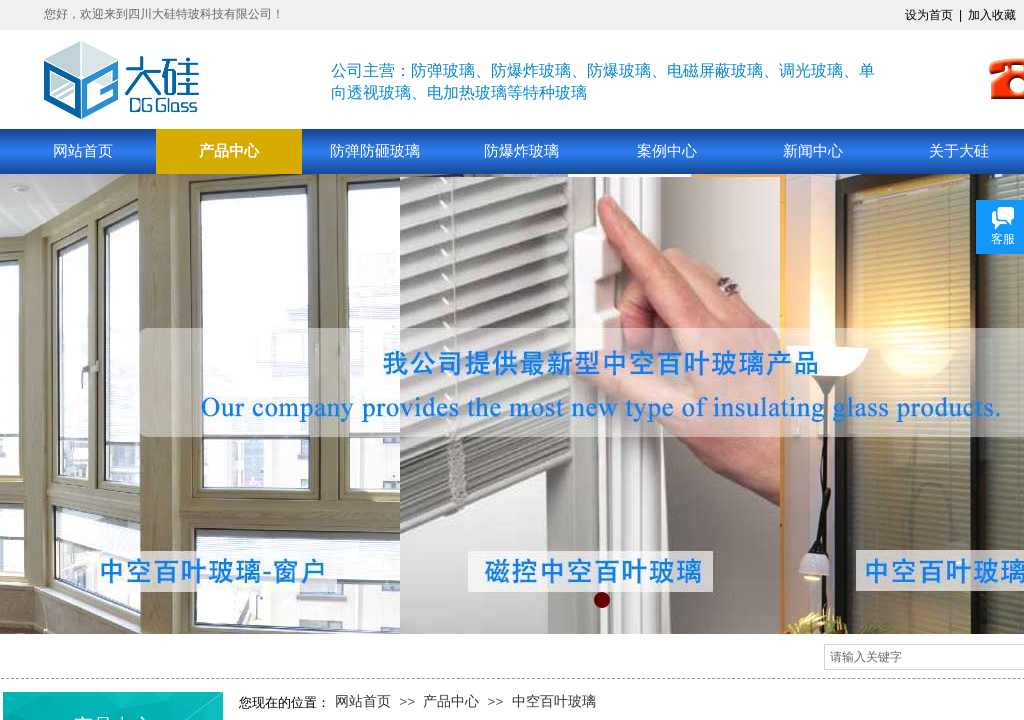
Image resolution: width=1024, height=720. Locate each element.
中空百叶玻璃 (554, 701)
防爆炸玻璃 (521, 151)
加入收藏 (992, 15)
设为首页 (929, 15)
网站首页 (83, 151)
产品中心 (229, 151)
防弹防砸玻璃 (375, 151)
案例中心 (667, 151)
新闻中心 (813, 151)
